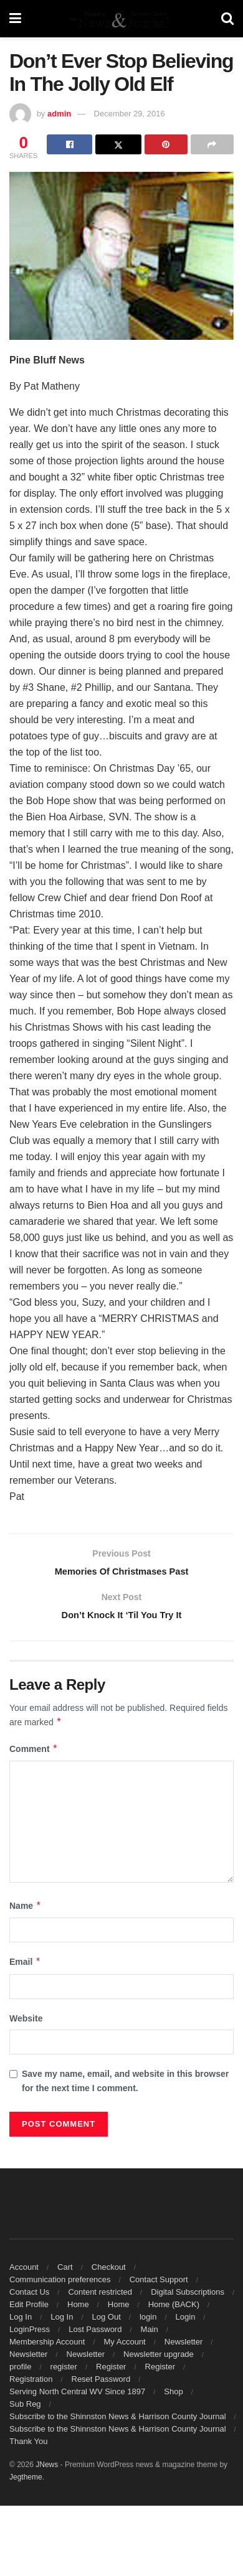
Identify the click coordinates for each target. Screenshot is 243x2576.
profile (20, 2372)
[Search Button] (227, 18)
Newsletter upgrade (158, 2359)
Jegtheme (25, 2482)
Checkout (109, 2272)
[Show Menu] (15, 18)
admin (59, 113)
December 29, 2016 (129, 113)
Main (149, 2334)
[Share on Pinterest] (166, 144)
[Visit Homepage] (121, 18)
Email (25, 1967)
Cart (65, 2272)
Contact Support (159, 2285)
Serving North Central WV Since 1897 (77, 2397)
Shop (173, 2397)
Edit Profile (29, 2310)
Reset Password (101, 2384)
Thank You (28, 2447)
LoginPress (29, 2334)
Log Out (106, 2322)
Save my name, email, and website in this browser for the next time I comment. (125, 2086)
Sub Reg (25, 2409)
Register (111, 2372)
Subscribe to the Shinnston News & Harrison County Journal (117, 2422)
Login (186, 2322)
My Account (125, 2347)
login (148, 2322)
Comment (33, 1754)
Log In (20, 2322)
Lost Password (95, 2334)
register (63, 2372)
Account (24, 2272)
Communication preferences (60, 2285)
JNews (47, 2470)
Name (25, 1911)
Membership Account (47, 2347)
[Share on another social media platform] (212, 144)
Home (78, 2310)
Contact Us (29, 2297)
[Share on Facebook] (69, 144)
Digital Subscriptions (187, 2297)
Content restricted (100, 2297)
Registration (30, 2384)
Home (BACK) (173, 2310)
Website (25, 2023)
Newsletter (183, 2347)
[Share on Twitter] (118, 144)
